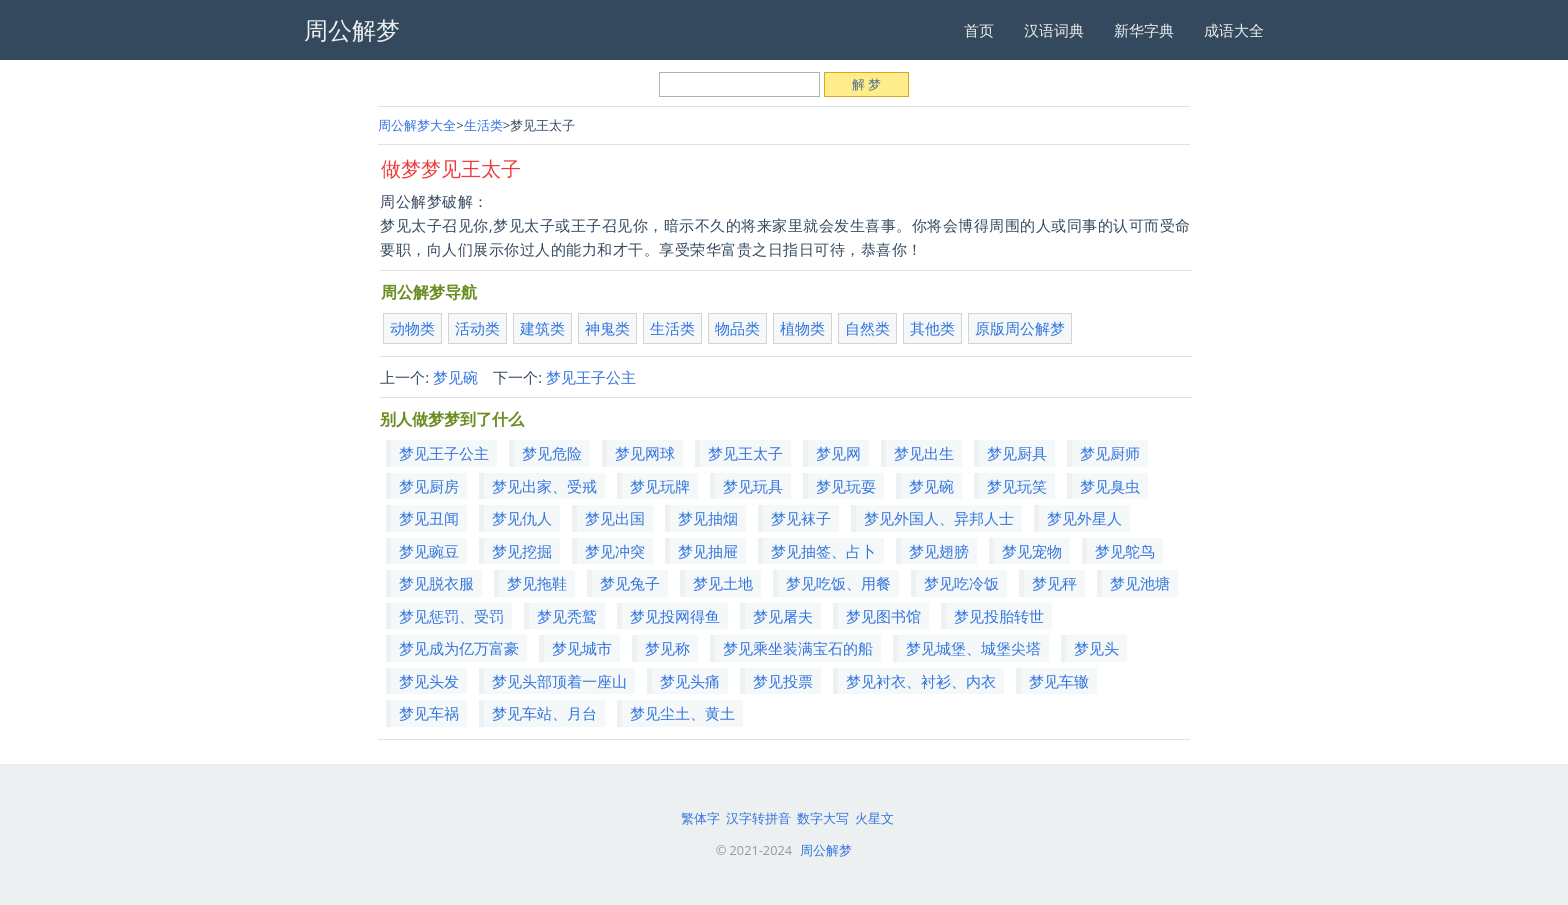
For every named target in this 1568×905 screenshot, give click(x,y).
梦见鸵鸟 (1125, 551)
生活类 (483, 125)
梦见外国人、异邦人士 (939, 518)
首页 (979, 30)
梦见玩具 (753, 486)
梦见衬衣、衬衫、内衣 (921, 681)
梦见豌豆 (429, 551)
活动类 (477, 328)
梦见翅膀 (939, 551)
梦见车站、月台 (544, 713)
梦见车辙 (1059, 681)
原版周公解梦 (1020, 328)
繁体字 (700, 818)
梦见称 (667, 648)
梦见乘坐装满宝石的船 (798, 648)
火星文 (874, 818)
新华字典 (1144, 30)
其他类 (932, 328)
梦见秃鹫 (567, 616)
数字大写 (823, 818)
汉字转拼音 (758, 818)
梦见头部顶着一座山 (559, 681)
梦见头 (1096, 648)
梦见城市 (582, 648)
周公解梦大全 (417, 125)
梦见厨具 (1017, 453)
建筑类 (542, 328)
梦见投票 (783, 681)
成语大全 (1234, 30)
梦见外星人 (1084, 518)
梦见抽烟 (708, 518)
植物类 (802, 328)
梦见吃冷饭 (961, 583)
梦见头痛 (690, 681)
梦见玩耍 (846, 486)
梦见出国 (615, 518)
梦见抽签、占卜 (823, 551)
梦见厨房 (429, 486)
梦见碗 (455, 377)
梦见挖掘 (522, 551)
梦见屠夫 (783, 616)
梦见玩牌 (660, 486)
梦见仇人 (522, 518)
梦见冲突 (615, 551)
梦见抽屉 (708, 551)
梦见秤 (1054, 583)
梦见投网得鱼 (675, 616)
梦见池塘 (1140, 583)
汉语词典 (1054, 30)
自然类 (867, 328)
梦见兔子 (630, 583)
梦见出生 (924, 453)
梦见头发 (429, 681)
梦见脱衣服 (436, 583)
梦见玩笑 (1017, 486)
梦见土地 (723, 583)
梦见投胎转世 (999, 616)
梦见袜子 (801, 518)
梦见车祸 (429, 713)
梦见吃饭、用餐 (838, 583)
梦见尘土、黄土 (682, 713)
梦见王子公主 (591, 377)
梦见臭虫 (1110, 486)
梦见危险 (552, 453)
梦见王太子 (745, 453)
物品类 (737, 328)
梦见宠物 (1032, 551)
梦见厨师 (1110, 453)
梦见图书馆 (883, 616)
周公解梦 (826, 850)
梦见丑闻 (429, 518)
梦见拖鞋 (537, 583)
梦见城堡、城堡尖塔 (973, 648)
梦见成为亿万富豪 (459, 648)
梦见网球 (645, 453)
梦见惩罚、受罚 (451, 616)
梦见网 (838, 453)
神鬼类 (607, 328)
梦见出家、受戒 (544, 486)
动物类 (412, 328)
